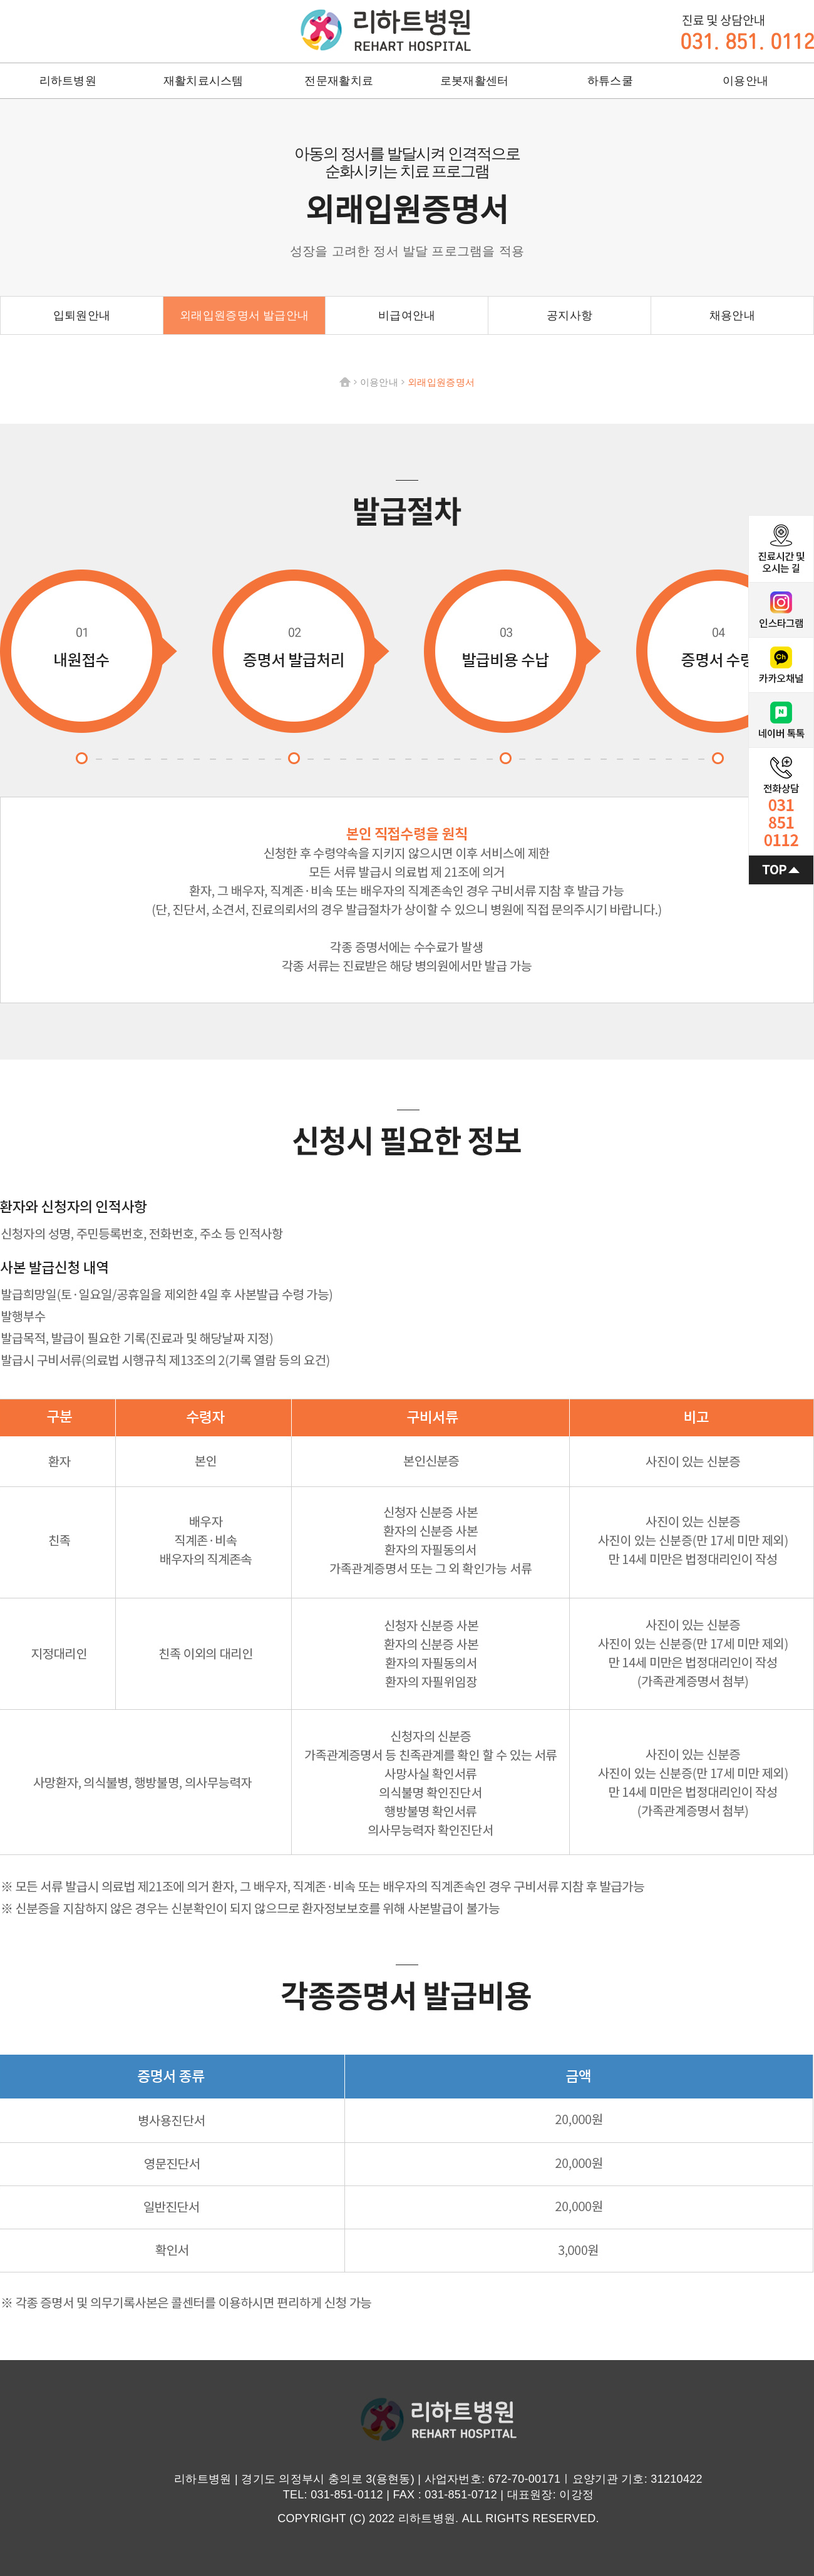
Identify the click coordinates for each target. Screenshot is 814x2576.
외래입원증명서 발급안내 (244, 315)
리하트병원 (386, 30)
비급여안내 (407, 315)
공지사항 (569, 315)
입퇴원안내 (82, 315)
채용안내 (732, 315)
